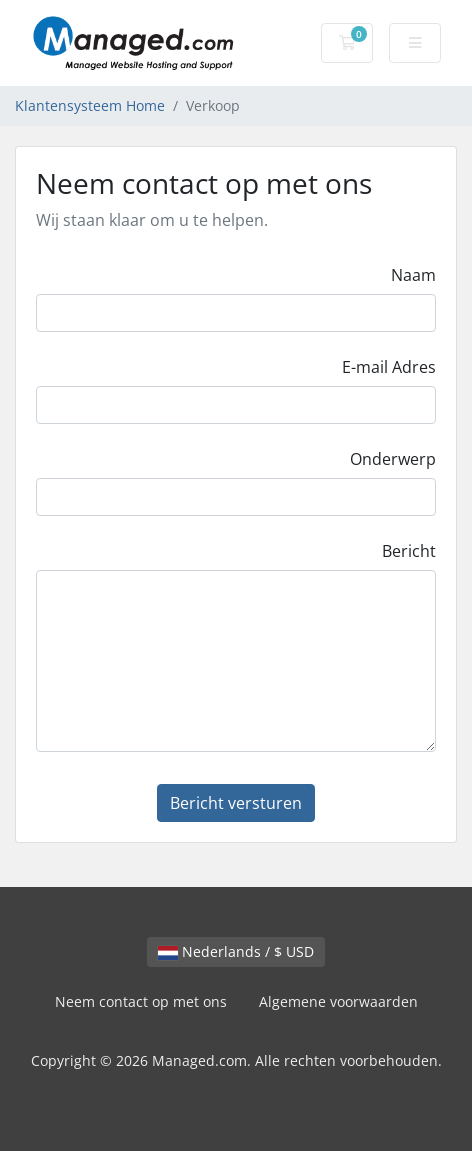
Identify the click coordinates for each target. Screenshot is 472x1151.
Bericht (409, 551)
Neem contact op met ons (141, 1001)
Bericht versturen (236, 803)
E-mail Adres (389, 367)
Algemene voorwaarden (338, 1001)
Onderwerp (393, 459)
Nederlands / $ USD (236, 951)
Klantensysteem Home (90, 105)
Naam (413, 275)
